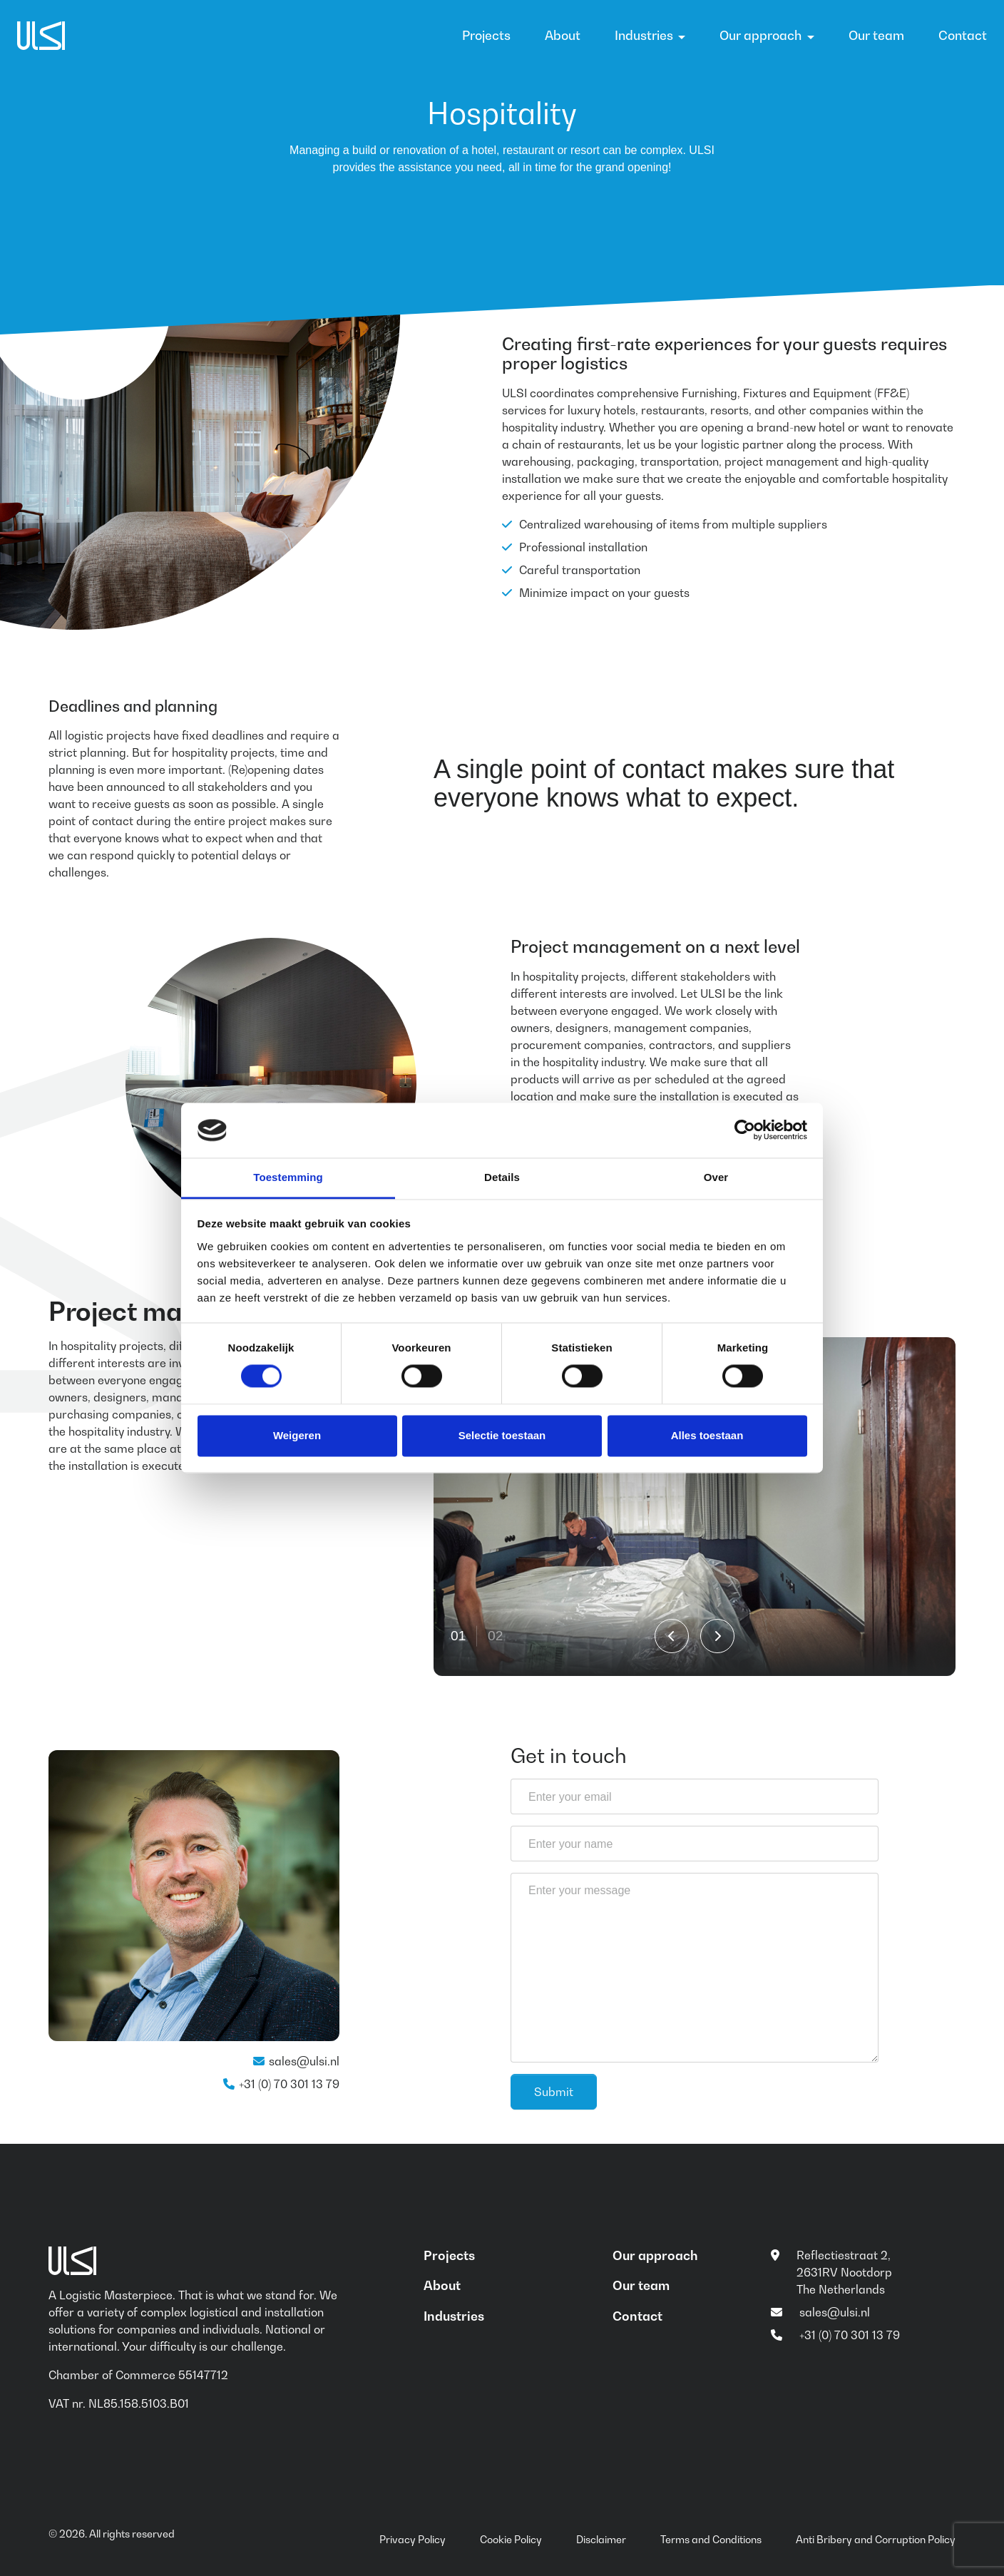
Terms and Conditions (711, 2539)
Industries (644, 35)
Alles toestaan (707, 1435)
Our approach (760, 35)
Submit (553, 2092)
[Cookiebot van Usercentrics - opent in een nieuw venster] (744, 1130)
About (562, 35)
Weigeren (297, 1435)
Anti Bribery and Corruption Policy (876, 2539)
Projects (486, 35)
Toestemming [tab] (288, 1177)
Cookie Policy (511, 2539)
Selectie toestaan (502, 1435)
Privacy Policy (412, 2539)
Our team (876, 35)
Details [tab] (502, 1177)
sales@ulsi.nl (304, 2061)
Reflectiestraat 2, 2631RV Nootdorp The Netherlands (844, 2272)
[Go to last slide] (672, 1636)
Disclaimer (601, 2539)
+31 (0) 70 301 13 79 (289, 2084)
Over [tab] (716, 1177)
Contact (962, 35)
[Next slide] (717, 1636)
